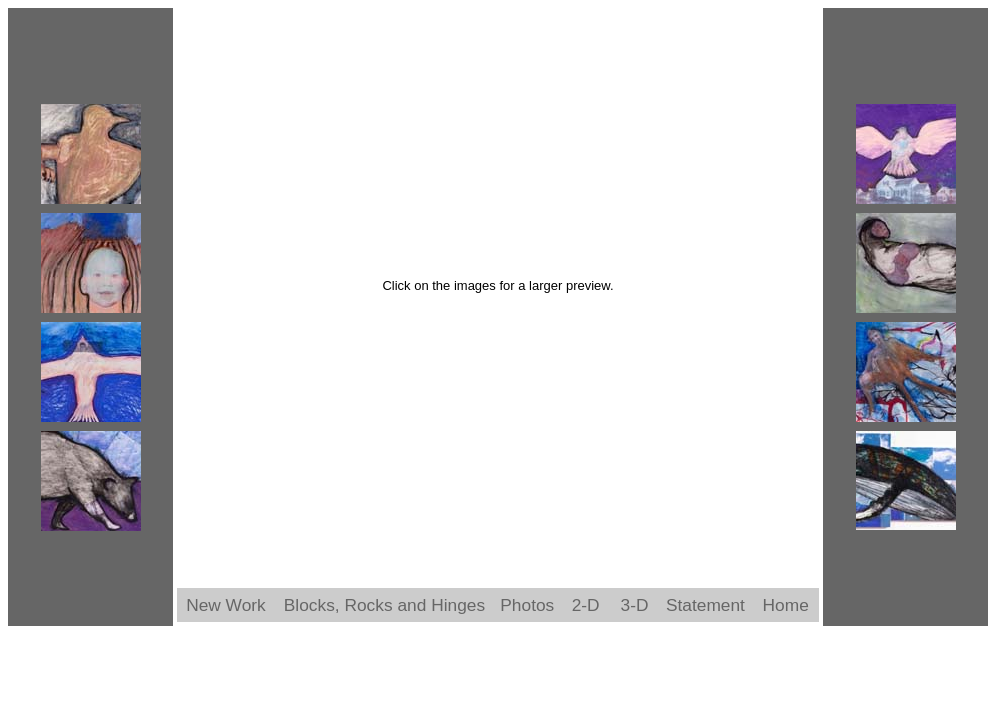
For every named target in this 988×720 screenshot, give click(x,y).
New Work (226, 605)
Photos (527, 605)
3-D (635, 605)
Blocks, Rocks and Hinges (384, 605)
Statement (705, 605)
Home (786, 605)
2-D (586, 605)
